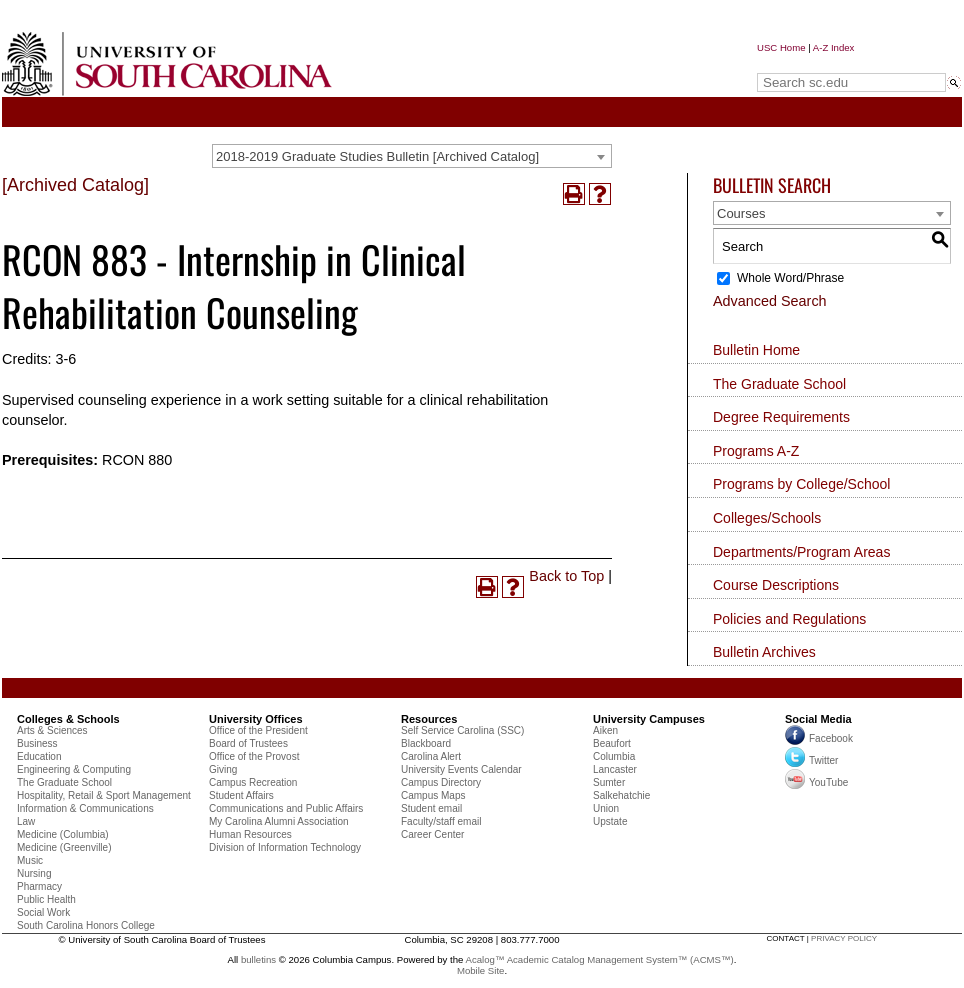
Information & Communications (85, 808)
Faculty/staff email (441, 821)
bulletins (258, 959)
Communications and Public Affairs (286, 808)
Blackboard (426, 743)
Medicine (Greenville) (64, 847)
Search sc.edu (808, 63)
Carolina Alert (431, 756)
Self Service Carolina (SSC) (462, 730)
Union (606, 808)
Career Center (432, 834)
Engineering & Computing (74, 769)
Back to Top (566, 576)
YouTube (816, 782)
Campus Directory (441, 782)
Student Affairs (241, 795)
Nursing (34, 873)
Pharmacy (39, 886)
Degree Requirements (781, 417)
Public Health (46, 899)
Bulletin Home (756, 350)
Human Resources (250, 834)
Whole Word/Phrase (790, 278)
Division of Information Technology (285, 847)
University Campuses (649, 719)
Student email (431, 808)
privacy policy (844, 938)
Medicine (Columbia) (63, 834)
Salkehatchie (621, 795)
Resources (429, 719)
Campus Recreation (253, 782)
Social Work (43, 912)
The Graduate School (779, 384)
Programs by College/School (801, 484)
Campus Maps (433, 795)
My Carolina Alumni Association (279, 821)
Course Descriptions (776, 585)
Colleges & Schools (68, 719)
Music (30, 860)
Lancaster (615, 769)
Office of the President (258, 730)
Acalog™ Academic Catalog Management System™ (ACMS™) (600, 959)
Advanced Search (770, 301)
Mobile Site (480, 970)
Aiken (605, 730)
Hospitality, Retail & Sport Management (104, 795)
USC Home (781, 47)
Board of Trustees (248, 743)
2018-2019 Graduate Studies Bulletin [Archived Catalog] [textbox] (377, 156)
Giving (223, 769)
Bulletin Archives (764, 652)
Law (26, 821)
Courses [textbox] (741, 213)
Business (37, 743)
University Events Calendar (461, 769)
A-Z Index (834, 47)
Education (39, 756)
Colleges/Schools (767, 518)
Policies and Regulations (789, 619)
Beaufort (612, 743)
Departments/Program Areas (801, 552)
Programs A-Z (756, 451)
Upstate (610, 821)
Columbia (614, 756)
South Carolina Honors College (86, 925)
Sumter (609, 782)
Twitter (811, 760)
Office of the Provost (254, 756)
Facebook (831, 738)
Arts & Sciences (52, 730)
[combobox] (412, 156)
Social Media (818, 719)
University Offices (256, 719)
